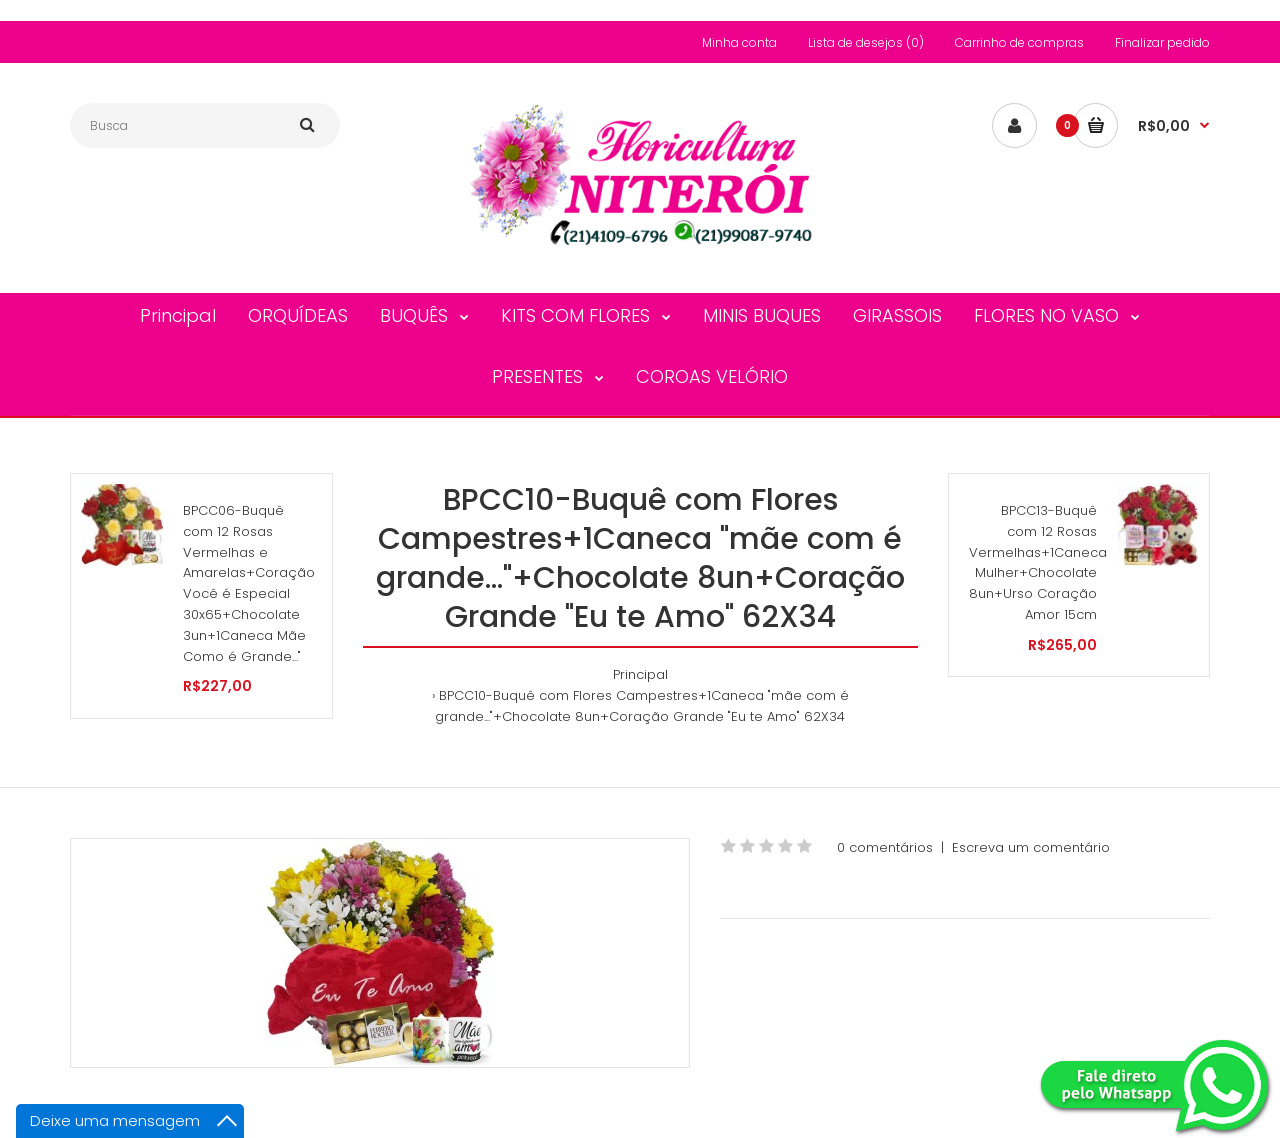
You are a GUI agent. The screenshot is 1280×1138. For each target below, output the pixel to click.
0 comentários (885, 847)
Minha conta (739, 42)
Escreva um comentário (1031, 847)
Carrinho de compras (1019, 42)
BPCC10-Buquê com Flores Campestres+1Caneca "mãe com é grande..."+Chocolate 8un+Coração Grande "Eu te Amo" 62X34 (642, 706)
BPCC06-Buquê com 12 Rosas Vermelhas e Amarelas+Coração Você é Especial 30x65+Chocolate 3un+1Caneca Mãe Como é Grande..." (249, 583)
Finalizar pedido (1162, 42)
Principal (640, 674)
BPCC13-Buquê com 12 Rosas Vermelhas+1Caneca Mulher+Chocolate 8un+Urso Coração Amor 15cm (1038, 562)
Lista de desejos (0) (866, 42)
